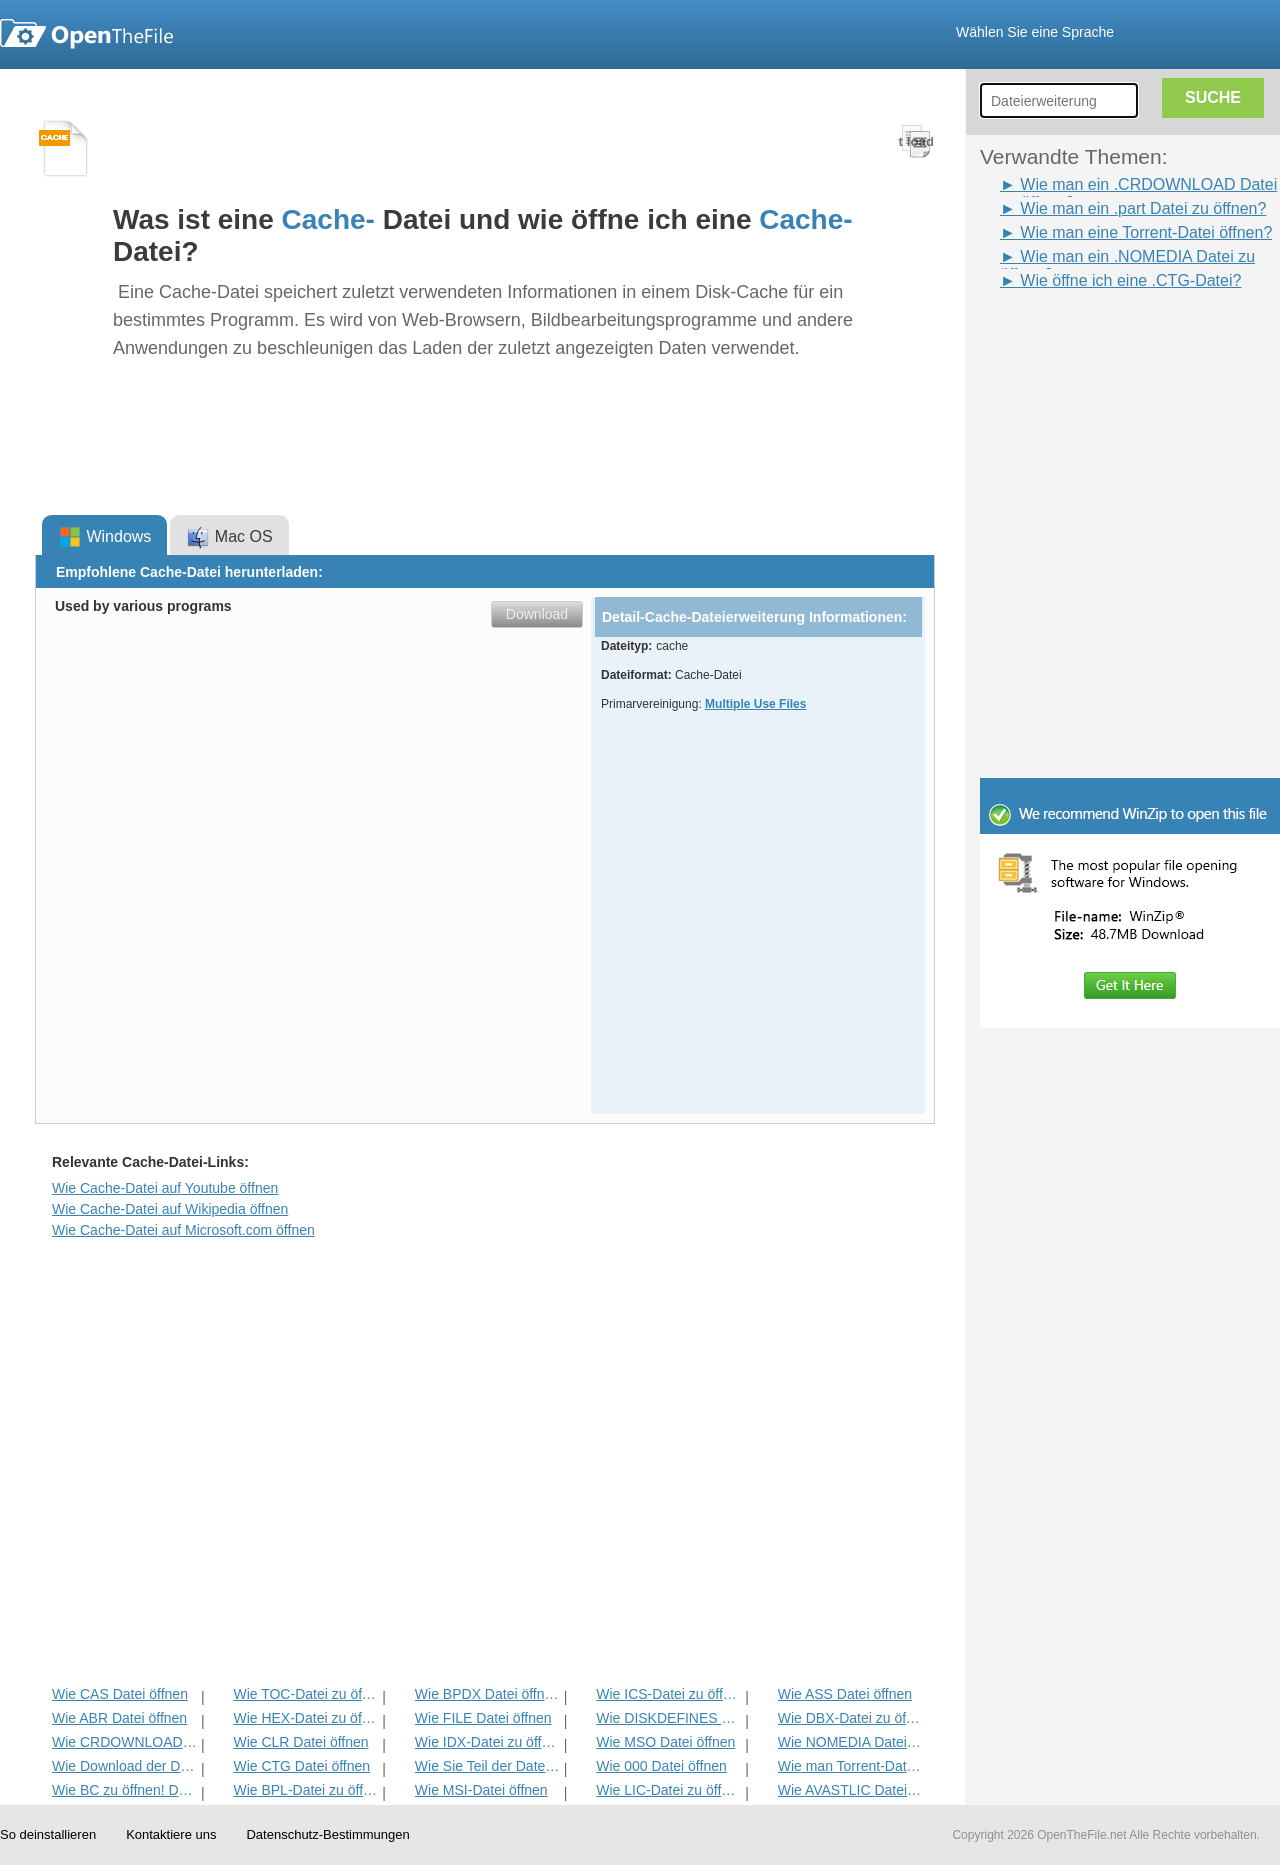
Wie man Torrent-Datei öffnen (850, 1766)
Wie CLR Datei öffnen (300, 1742)
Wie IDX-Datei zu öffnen (487, 1742)
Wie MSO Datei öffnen (665, 1742)
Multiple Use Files (755, 704)
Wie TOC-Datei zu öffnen (305, 1694)
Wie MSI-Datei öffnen (481, 1790)
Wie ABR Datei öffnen (119, 1718)
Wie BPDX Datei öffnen (487, 1694)
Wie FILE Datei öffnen (483, 1718)
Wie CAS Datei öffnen (120, 1694)
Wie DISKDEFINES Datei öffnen (668, 1718)
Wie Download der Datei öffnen (124, 1766)
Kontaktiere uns (171, 1834)
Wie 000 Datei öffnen (661, 1766)
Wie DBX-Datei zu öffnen (850, 1718)
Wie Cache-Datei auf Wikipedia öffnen (170, 1209)
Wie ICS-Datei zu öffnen (668, 1694)
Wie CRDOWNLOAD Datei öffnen (124, 1742)
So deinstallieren (48, 1834)
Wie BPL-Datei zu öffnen (305, 1790)
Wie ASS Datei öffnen (845, 1694)
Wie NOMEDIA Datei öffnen (850, 1742)
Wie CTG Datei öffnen (301, 1766)
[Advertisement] (1100, 338)
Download (537, 614)
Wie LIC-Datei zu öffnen (668, 1790)
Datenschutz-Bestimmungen (327, 1834)
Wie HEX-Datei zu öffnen (305, 1718)
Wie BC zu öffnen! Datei (124, 1790)
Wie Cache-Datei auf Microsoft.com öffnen (183, 1230)
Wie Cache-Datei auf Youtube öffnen (165, 1188)
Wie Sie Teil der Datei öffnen (487, 1766)
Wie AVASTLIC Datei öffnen (850, 1790)
